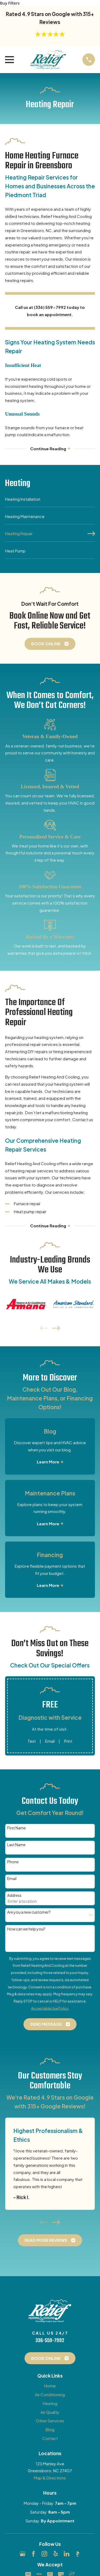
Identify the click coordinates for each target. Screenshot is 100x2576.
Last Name (16, 1844)
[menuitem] (50, 501)
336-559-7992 (49, 2340)
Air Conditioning (50, 2394)
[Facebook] (33, 2554)
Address (14, 1895)
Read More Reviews (50, 2240)
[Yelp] (55, 2554)
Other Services (50, 2420)
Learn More (50, 1462)
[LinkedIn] (66, 2554)
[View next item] (56, 1328)
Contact (50, 2438)
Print (68, 1740)
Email (50, 1740)
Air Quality (50, 2412)
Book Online (50, 643)
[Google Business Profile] (22, 2554)
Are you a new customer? (29, 1912)
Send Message (50, 2023)
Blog (50, 2429)
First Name (16, 1828)
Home (50, 2385)
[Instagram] (44, 2554)
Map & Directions (50, 2477)
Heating (50, 2403)
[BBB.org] (77, 2554)
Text (31, 1740)
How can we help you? (26, 1929)
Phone (13, 1862)
